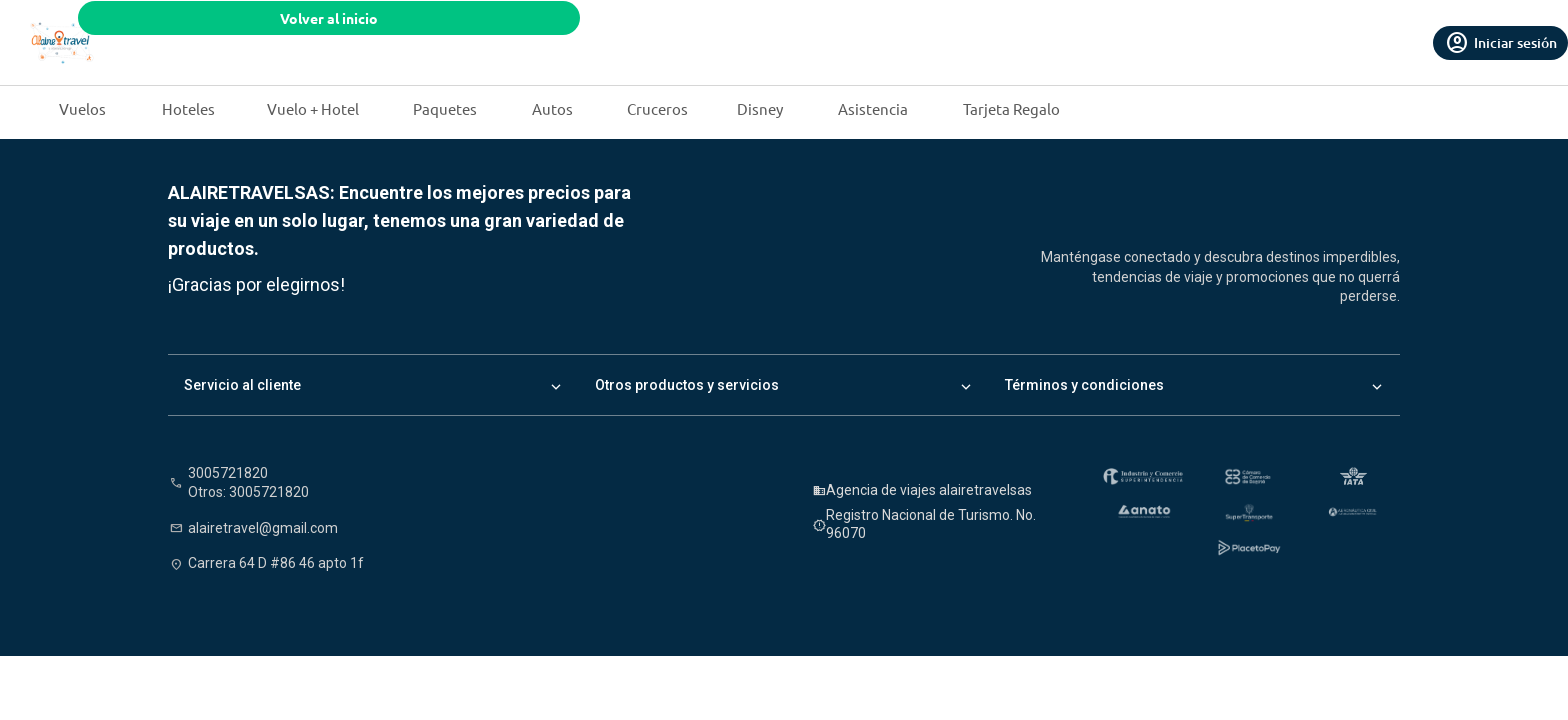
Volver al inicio (329, 18)
